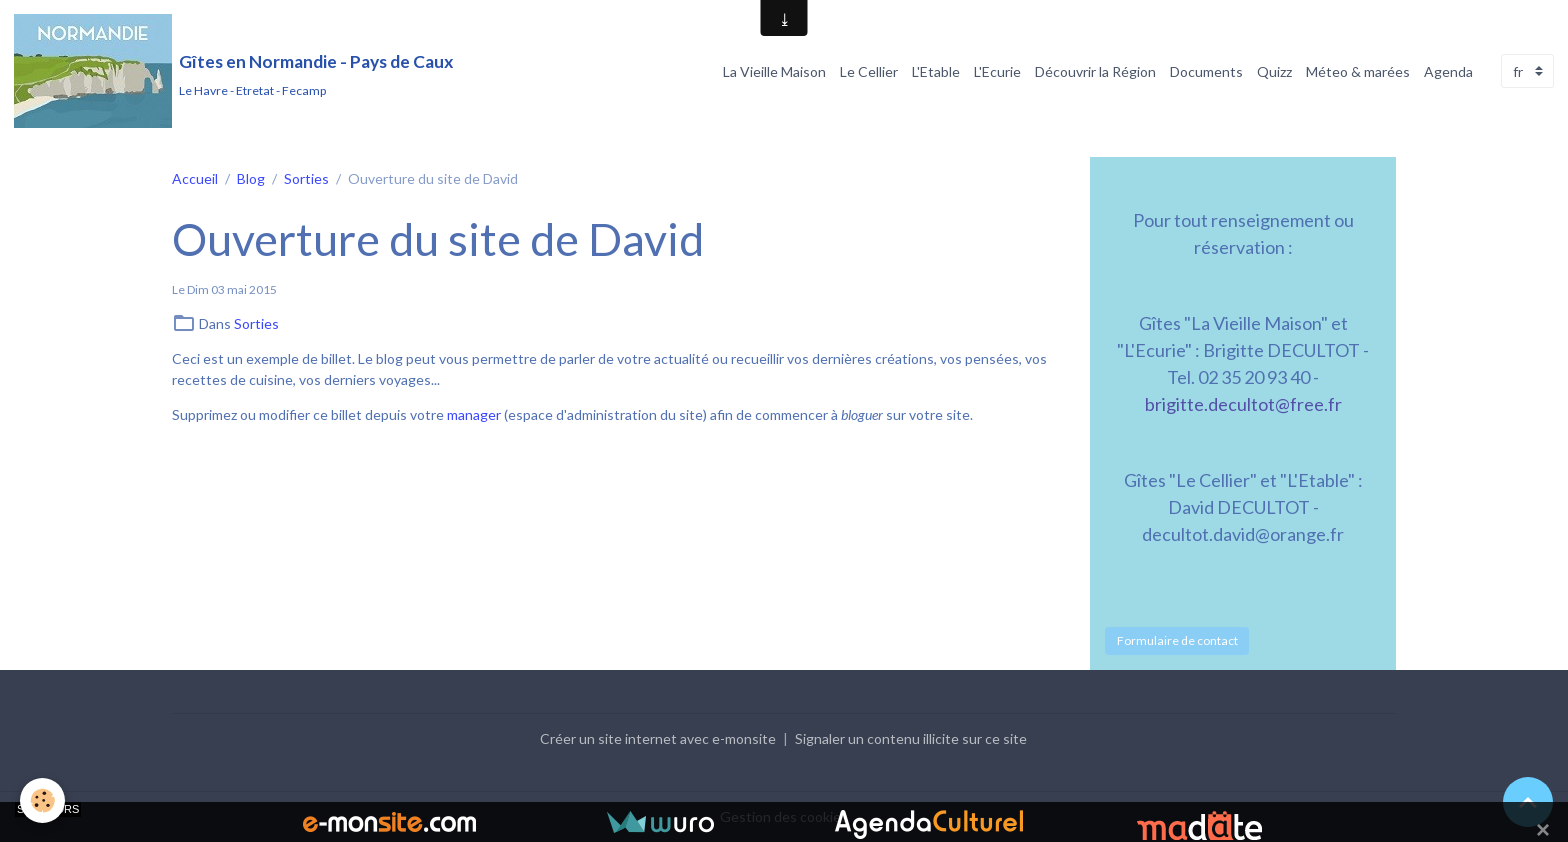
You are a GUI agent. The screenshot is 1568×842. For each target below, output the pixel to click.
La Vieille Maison (774, 71)
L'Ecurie (997, 71)
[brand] (233, 71)
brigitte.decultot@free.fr (1243, 404)
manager (474, 414)
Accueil (195, 178)
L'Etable (936, 71)
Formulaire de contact (1177, 640)
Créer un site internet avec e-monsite (658, 738)
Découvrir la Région (1095, 71)
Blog (251, 178)
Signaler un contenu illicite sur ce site (911, 738)
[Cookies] (42, 800)
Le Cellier (869, 71)
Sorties (306, 178)
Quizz (1274, 71)
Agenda (1448, 71)
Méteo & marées (1358, 71)
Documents (1206, 71)
